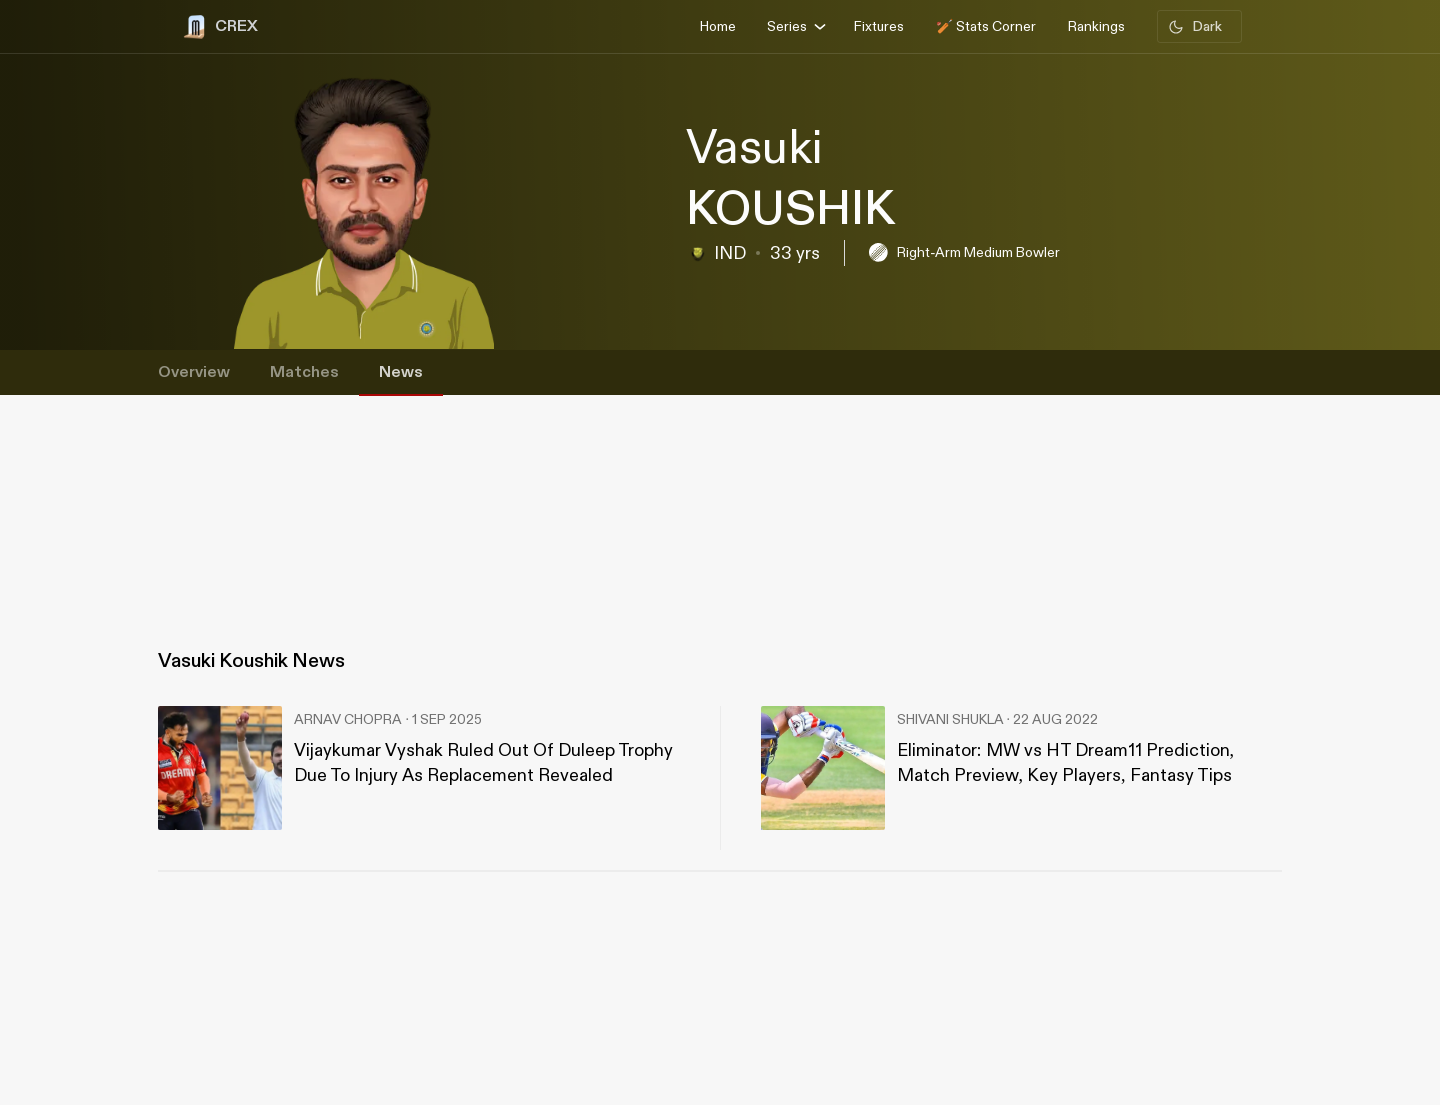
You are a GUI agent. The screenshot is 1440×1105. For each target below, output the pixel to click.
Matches (304, 372)
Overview (194, 372)
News (401, 372)
